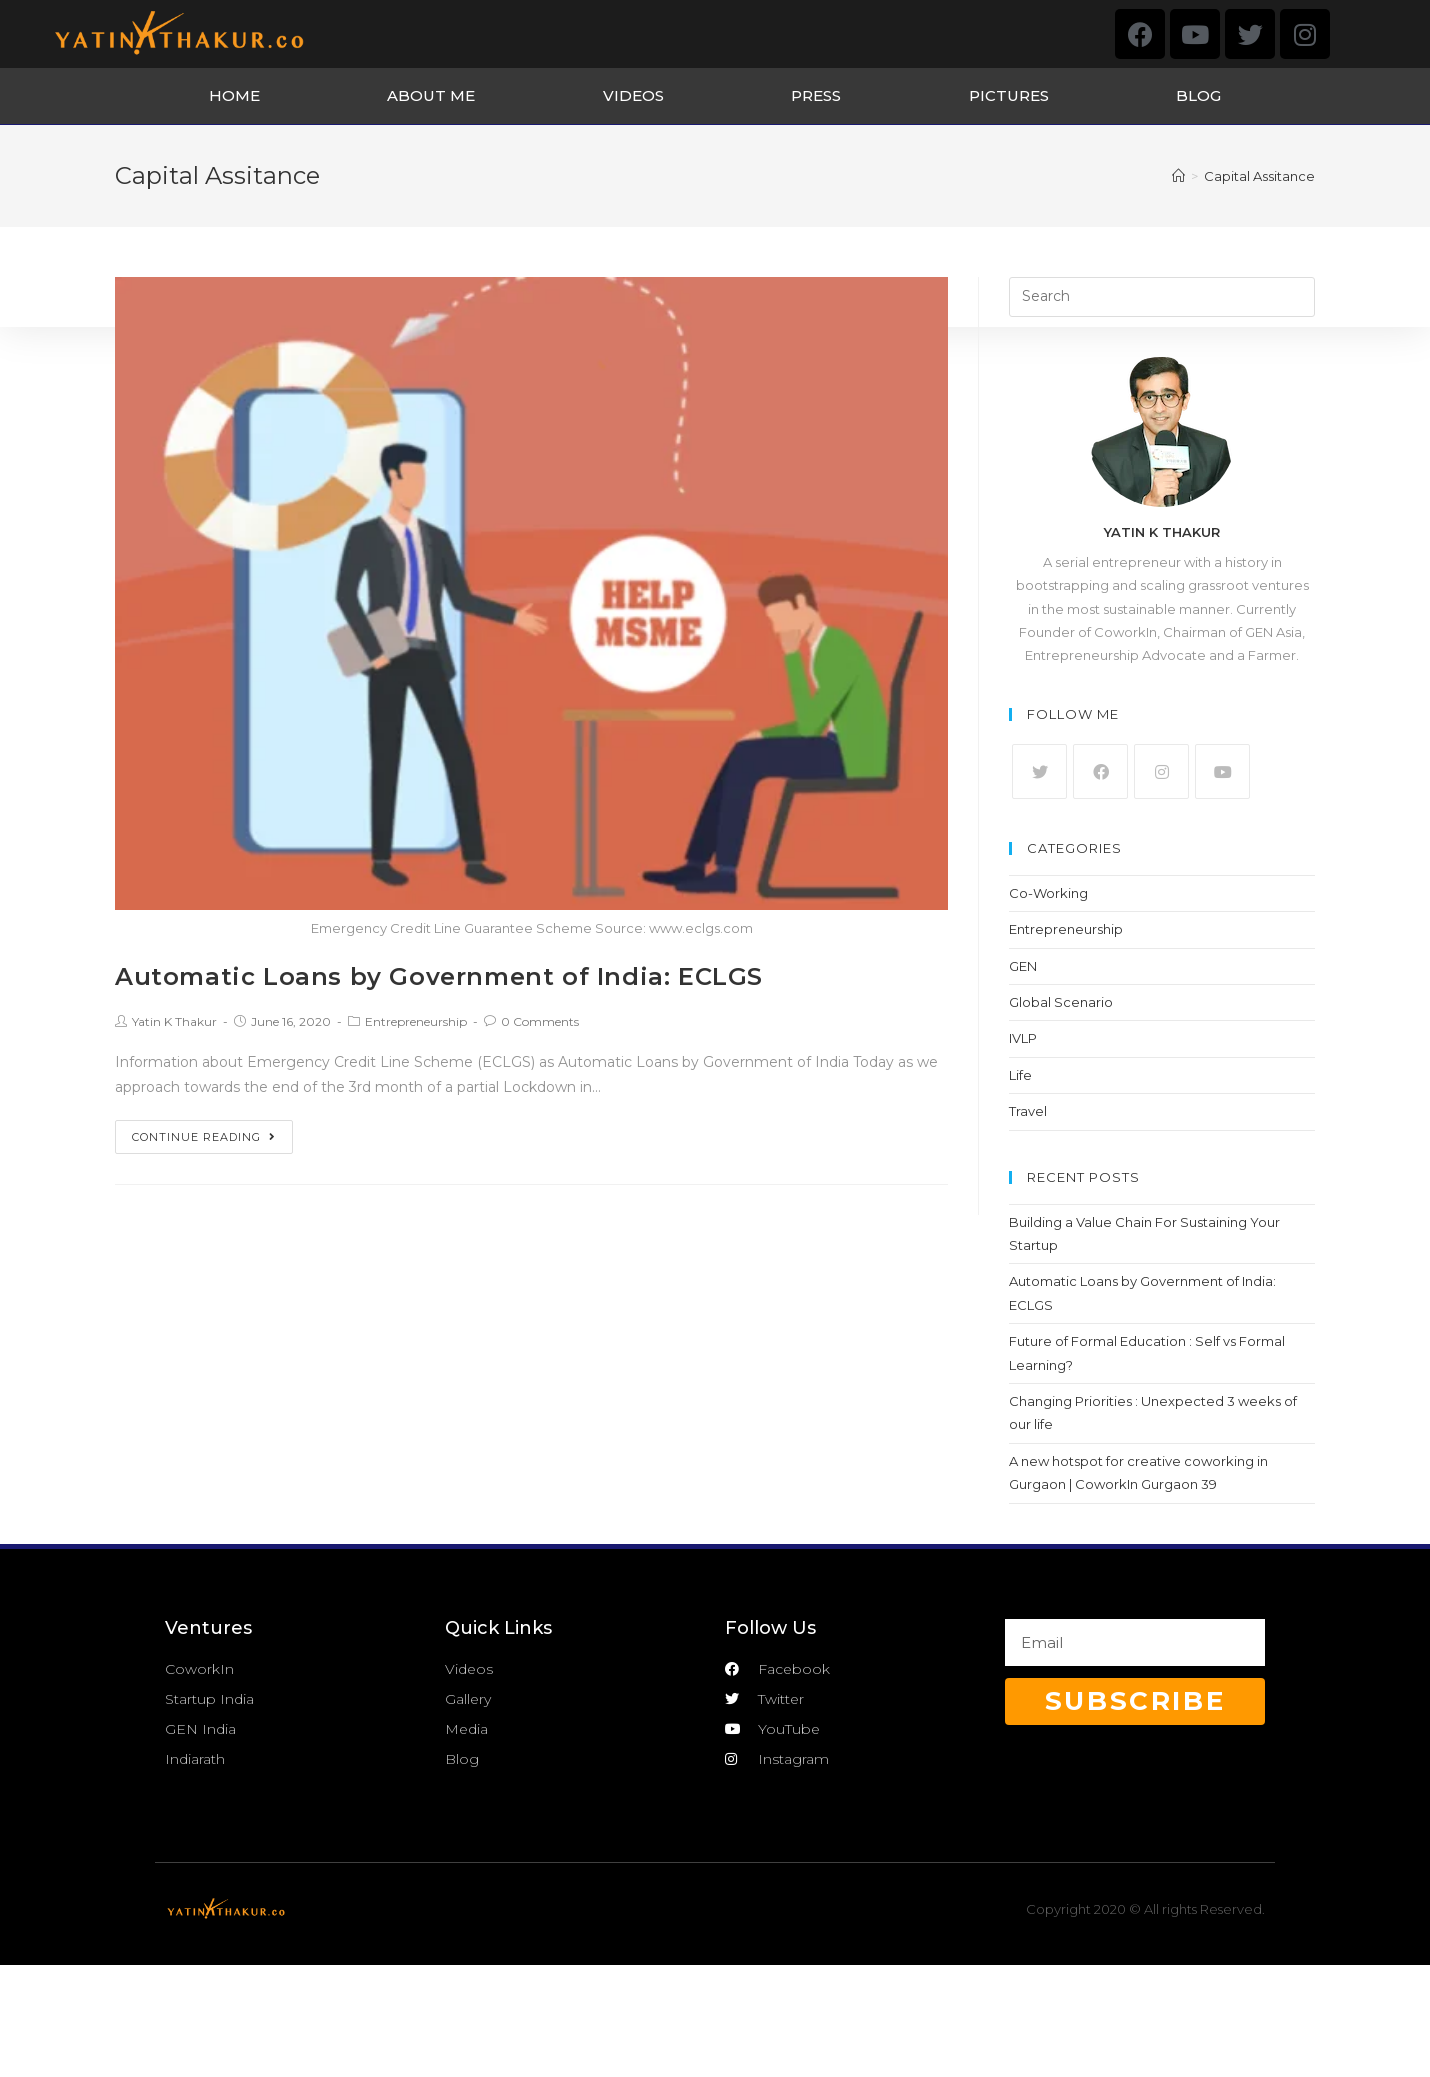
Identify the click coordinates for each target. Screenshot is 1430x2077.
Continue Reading (204, 1137)
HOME (234, 95)
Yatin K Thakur (174, 1021)
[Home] (1178, 176)
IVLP (1023, 1038)
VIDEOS (633, 95)
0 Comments (540, 1021)
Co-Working (1048, 893)
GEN (1023, 966)
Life (1020, 1075)
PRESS (816, 95)
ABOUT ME (431, 95)
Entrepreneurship (416, 1021)
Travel (1028, 1111)
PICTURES (1009, 95)
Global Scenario (1061, 1002)
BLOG (1198, 95)
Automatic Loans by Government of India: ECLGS (439, 976)
